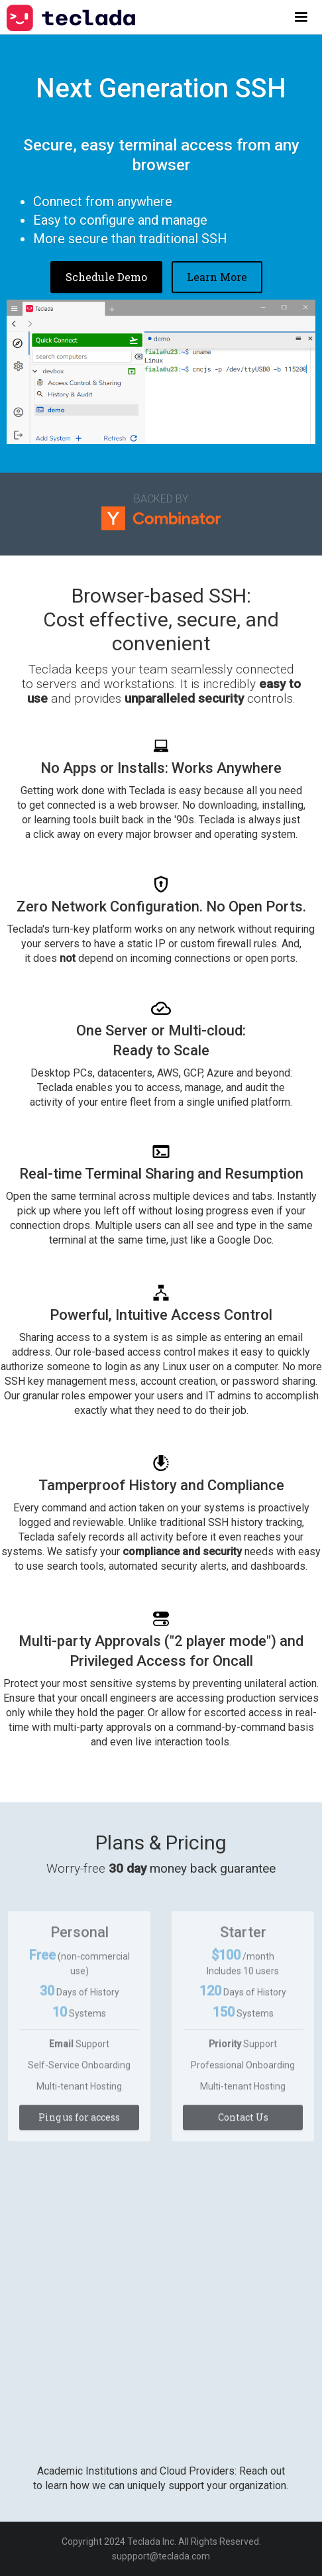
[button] (301, 17)
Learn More (217, 277)
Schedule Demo (106, 277)
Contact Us (243, 2123)
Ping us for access (79, 2123)
